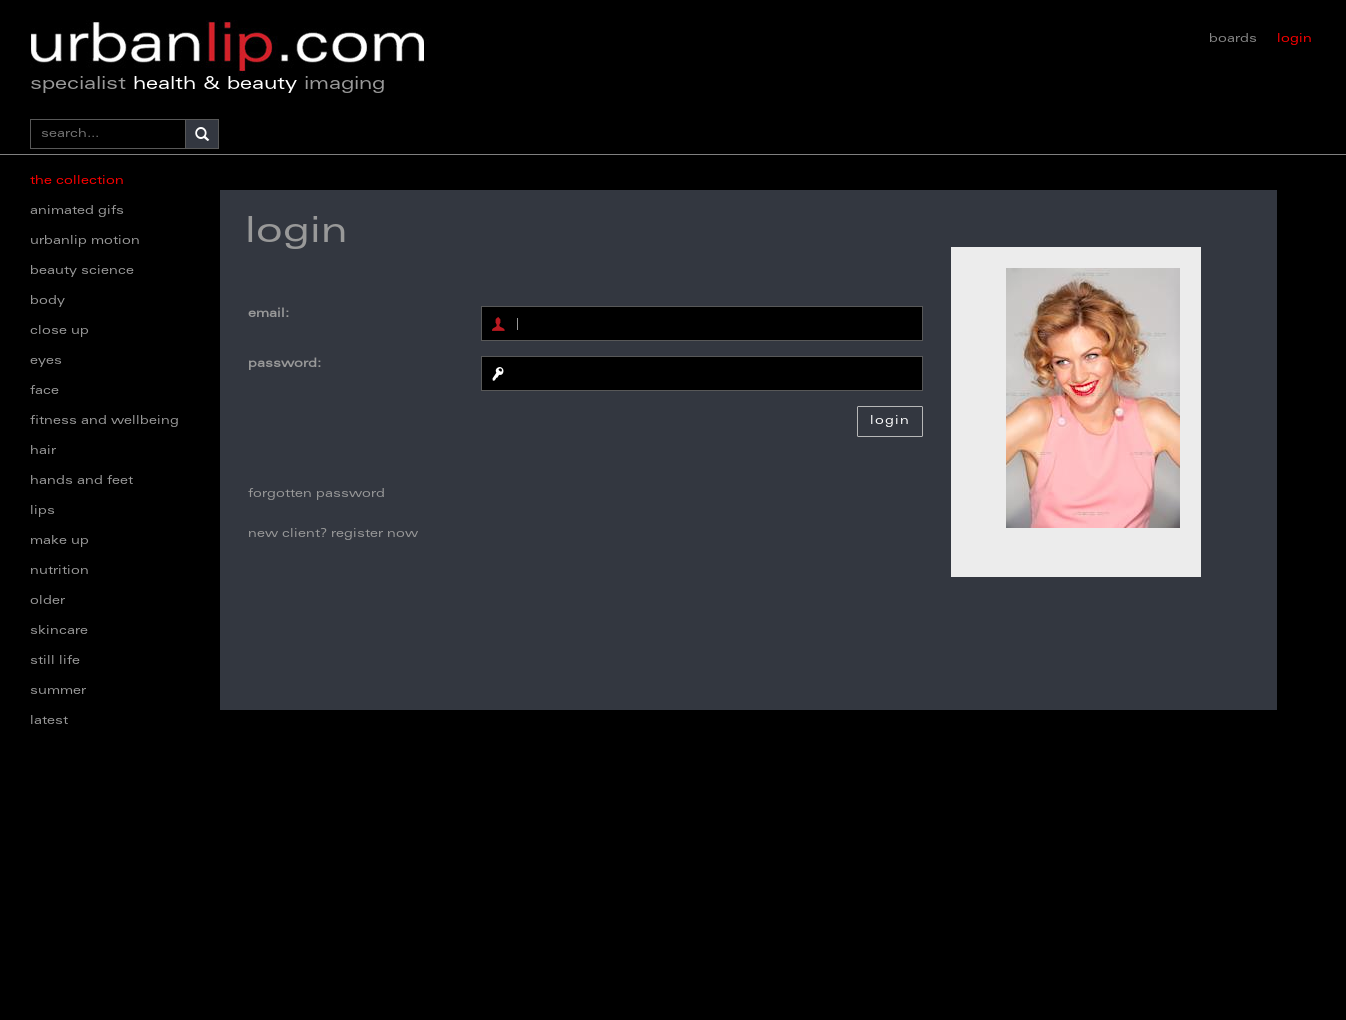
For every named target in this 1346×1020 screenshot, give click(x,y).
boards (1233, 39)
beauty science (82, 271)
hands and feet (81, 481)
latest (49, 721)
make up (59, 541)
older (47, 601)
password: (284, 364)
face (44, 391)
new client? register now (333, 534)
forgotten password (316, 494)
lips (42, 511)
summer (58, 691)
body (47, 301)
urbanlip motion (85, 241)
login (1294, 39)
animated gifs (77, 211)
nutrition (59, 571)
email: (268, 314)
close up (59, 331)
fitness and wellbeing (104, 421)
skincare (59, 631)
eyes (46, 361)
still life (55, 661)
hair (43, 451)
